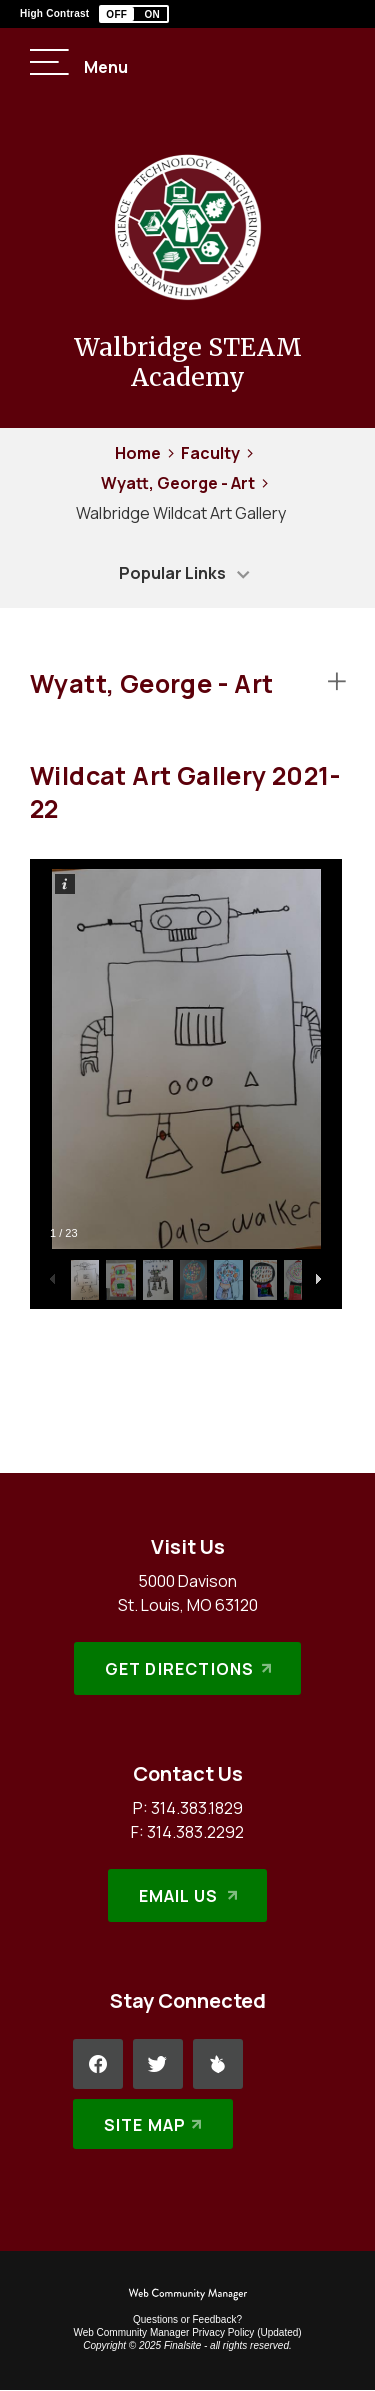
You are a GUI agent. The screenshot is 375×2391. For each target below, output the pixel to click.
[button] (134, 14)
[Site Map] (153, 2124)
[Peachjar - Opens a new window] (218, 2064)
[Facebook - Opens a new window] (98, 2064)
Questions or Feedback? (187, 2319)
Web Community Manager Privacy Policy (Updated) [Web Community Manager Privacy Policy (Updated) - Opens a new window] (187, 2332)
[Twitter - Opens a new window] (158, 2064)
